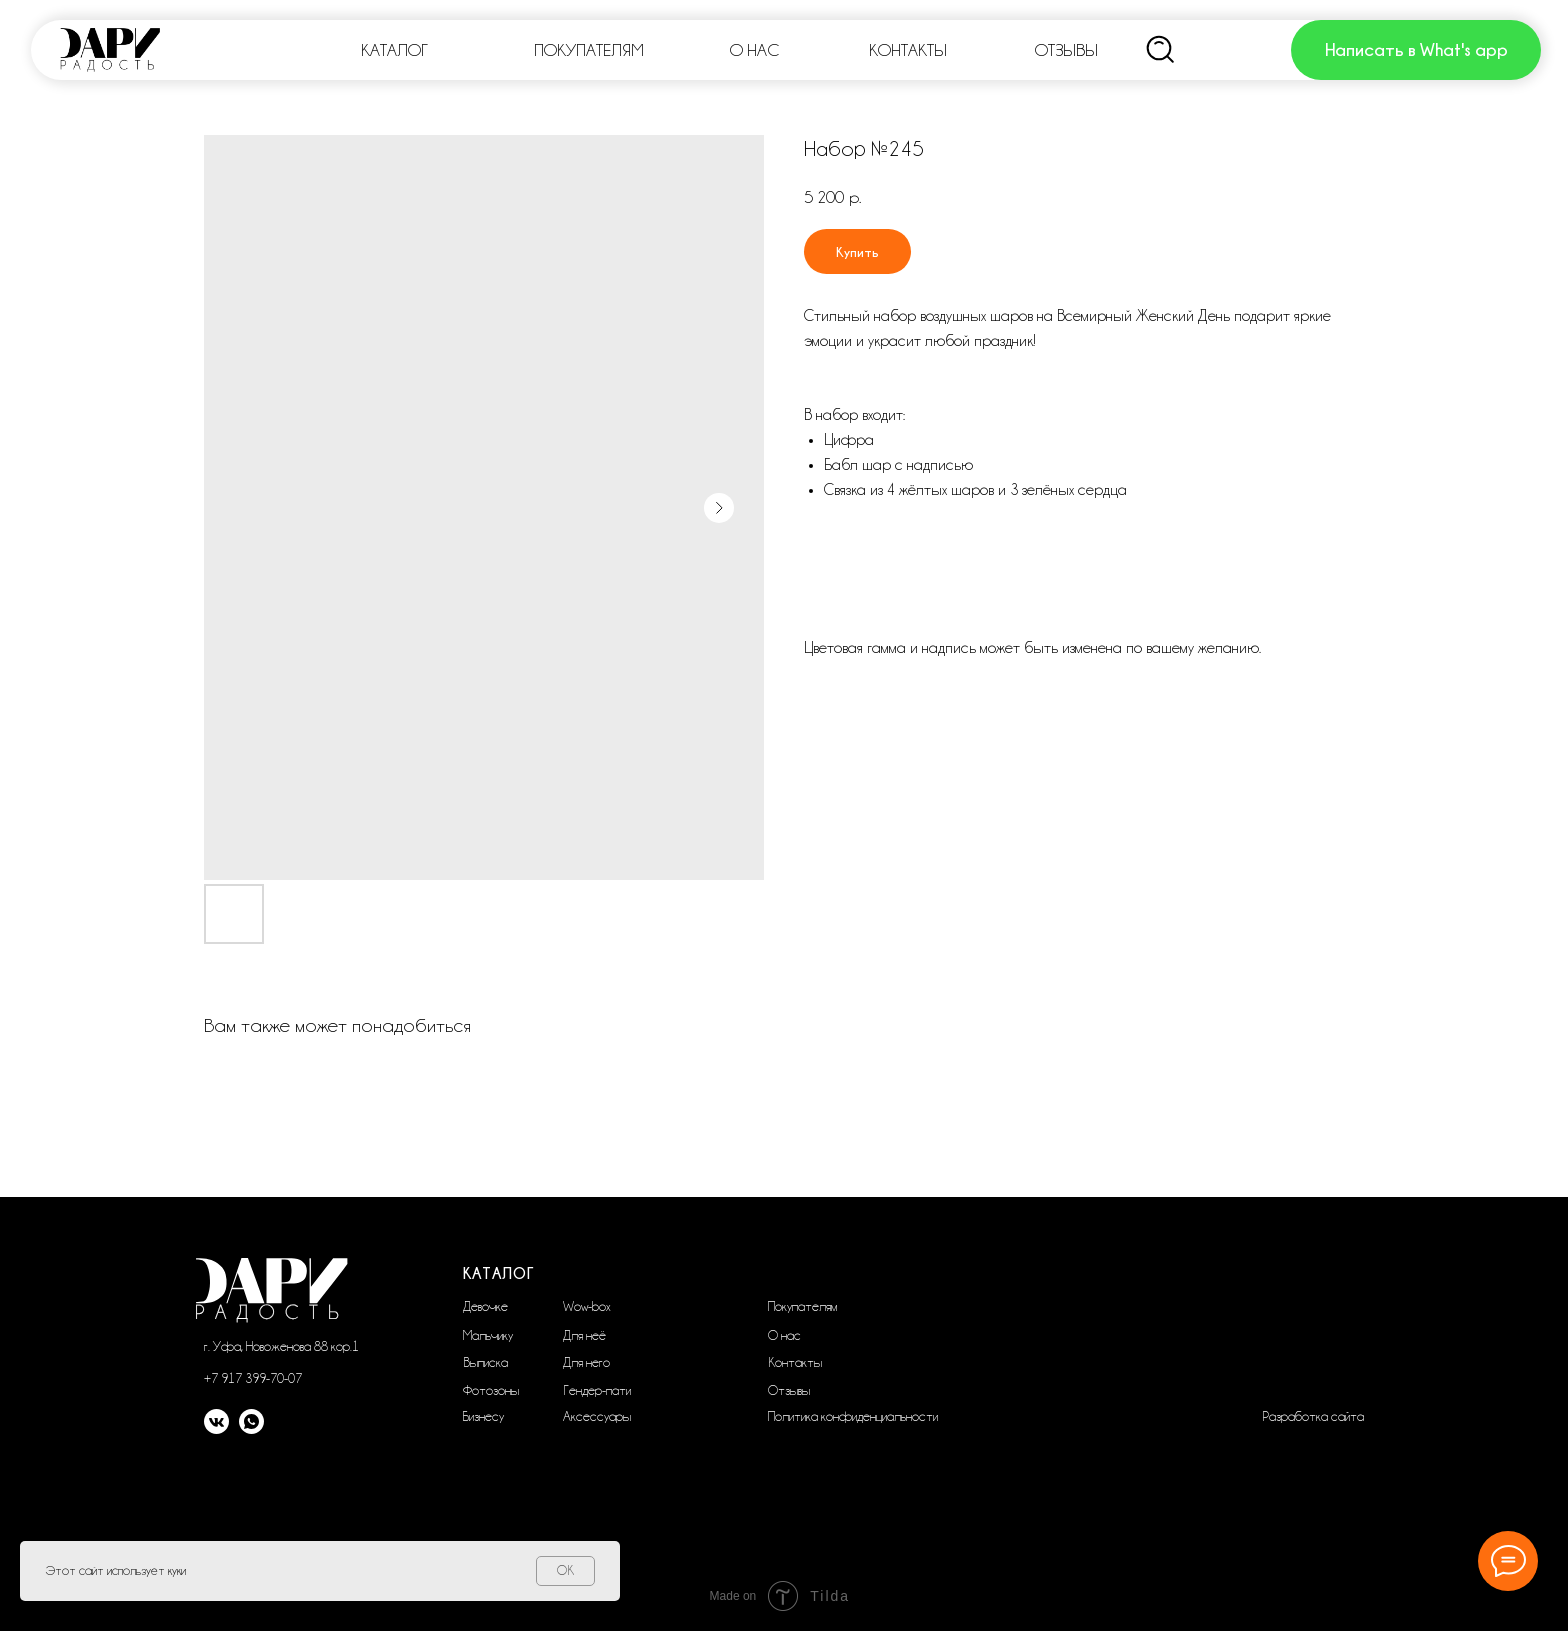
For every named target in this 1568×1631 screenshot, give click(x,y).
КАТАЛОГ (394, 50)
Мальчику (488, 1335)
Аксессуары (597, 1416)
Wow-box (587, 1306)
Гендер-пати (597, 1390)
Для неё (584, 1335)
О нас (784, 1335)
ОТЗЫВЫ (1066, 50)
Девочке (485, 1306)
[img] (1161, 50)
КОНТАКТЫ (908, 50)
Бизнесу (483, 1416)
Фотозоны (491, 1390)
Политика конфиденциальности (853, 1416)
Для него (586, 1362)
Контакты (795, 1362)
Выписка (485, 1362)
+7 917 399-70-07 (253, 1378)
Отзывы (789, 1390)
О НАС (754, 50)
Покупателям (802, 1306)
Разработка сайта (1313, 1416)
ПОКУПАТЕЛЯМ (589, 50)
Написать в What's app (1416, 49)
